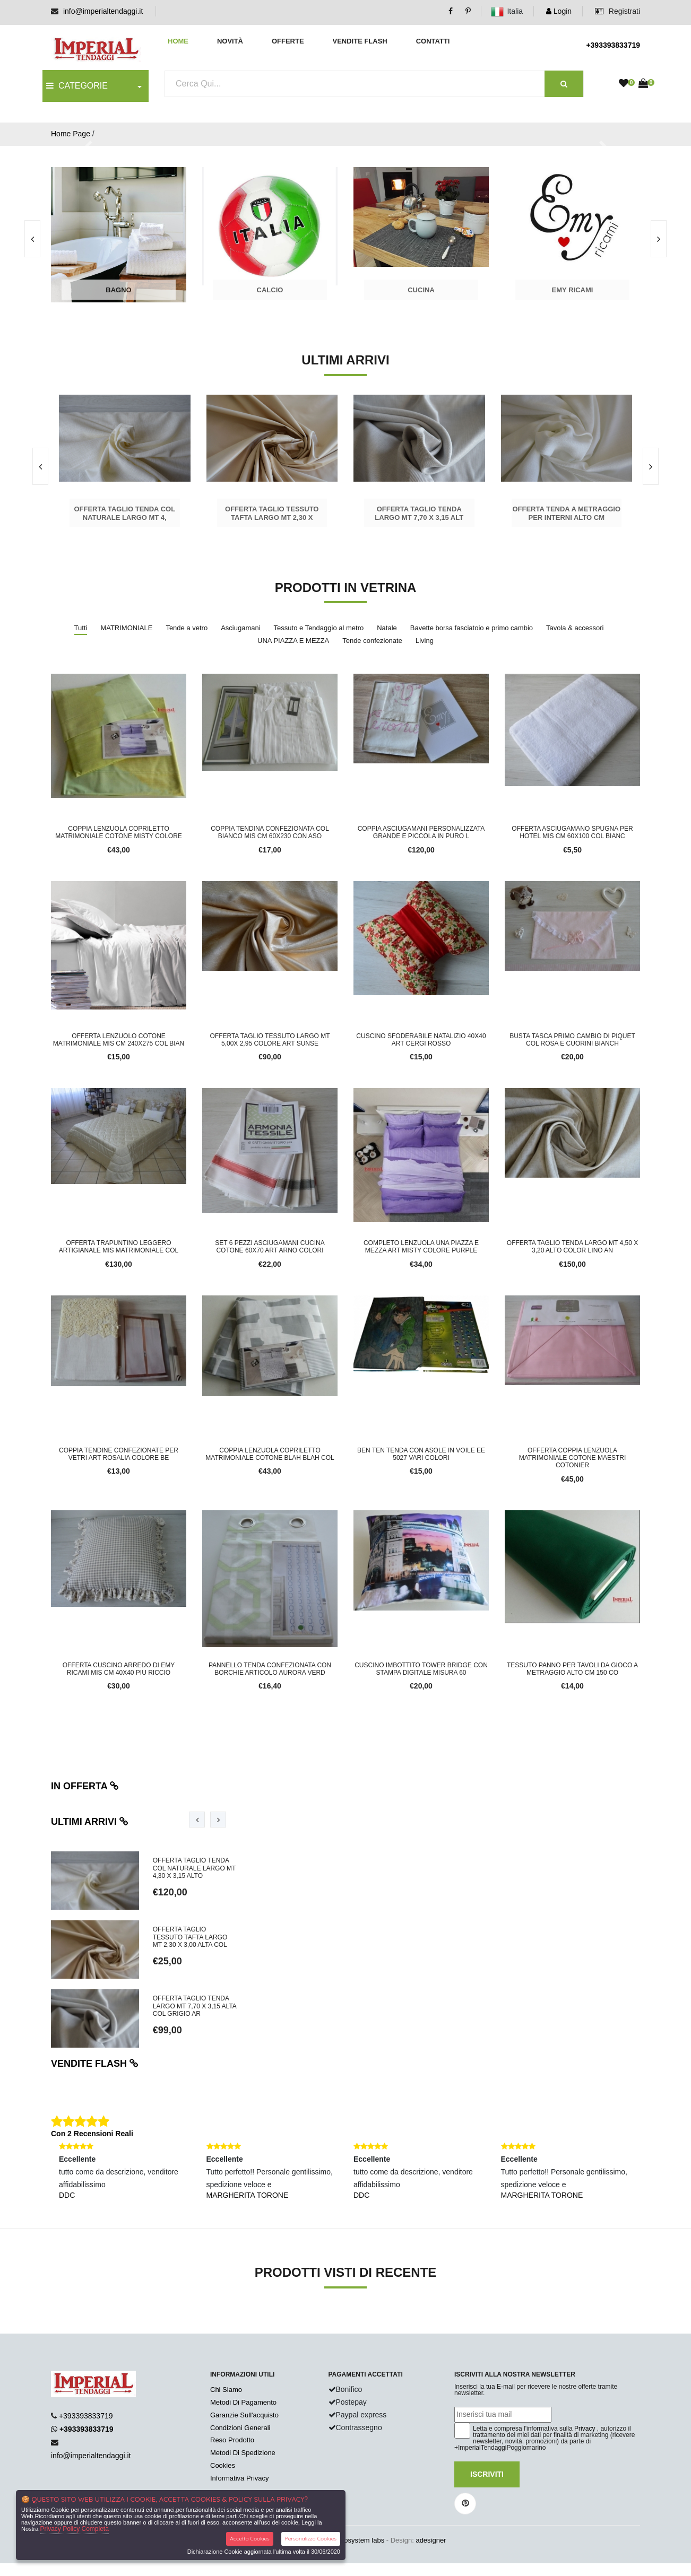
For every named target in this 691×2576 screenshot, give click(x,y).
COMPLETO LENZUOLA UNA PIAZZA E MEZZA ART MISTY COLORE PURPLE (421, 1246)
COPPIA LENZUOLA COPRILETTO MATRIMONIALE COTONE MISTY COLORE (118, 832)
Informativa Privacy (239, 2478)
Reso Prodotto (232, 2440)
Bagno (118, 290)
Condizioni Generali (240, 2428)
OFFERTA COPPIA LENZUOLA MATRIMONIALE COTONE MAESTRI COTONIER (572, 1458)
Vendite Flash (359, 41)
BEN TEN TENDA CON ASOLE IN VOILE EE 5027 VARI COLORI (421, 1454)
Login (559, 11)
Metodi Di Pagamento (243, 2402)
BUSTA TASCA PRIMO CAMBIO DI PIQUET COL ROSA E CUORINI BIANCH (572, 1039)
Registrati (617, 11)
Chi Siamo (226, 2390)
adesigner (431, 2540)
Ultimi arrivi (89, 1821)
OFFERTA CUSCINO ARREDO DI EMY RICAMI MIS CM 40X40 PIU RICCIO (119, 1668)
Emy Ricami (572, 290)
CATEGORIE (77, 85)
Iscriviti (487, 2474)
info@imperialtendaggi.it (103, 11)
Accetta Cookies (250, 2538)
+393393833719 (613, 45)
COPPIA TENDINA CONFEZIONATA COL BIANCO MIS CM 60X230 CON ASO (270, 832)
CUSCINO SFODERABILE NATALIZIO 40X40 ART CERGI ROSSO (421, 1039)
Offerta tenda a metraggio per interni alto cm (566, 513)
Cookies (222, 2465)
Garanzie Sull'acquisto (244, 2415)
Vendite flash (95, 2063)
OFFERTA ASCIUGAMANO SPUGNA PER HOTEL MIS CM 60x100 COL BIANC (572, 832)
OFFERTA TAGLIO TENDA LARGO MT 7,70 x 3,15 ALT (419, 513)
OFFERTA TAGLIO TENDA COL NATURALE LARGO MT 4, (124, 513)
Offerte (288, 41)
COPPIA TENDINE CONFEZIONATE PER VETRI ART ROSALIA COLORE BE (118, 1454)
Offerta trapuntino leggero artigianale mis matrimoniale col (119, 1246)
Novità (230, 41)
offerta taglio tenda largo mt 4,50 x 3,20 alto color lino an (572, 1246)
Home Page (70, 133)
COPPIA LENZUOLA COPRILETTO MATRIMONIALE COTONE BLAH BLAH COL (269, 1454)
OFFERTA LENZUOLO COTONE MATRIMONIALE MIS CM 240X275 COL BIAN (118, 1039)
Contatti (433, 41)
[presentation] (659, 238)
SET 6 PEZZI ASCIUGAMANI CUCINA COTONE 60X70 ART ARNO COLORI (269, 1246)
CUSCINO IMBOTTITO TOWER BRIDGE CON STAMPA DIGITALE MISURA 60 (421, 1668)
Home (178, 41)
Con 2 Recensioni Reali (92, 2133)
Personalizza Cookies (310, 2538)
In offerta (85, 1786)
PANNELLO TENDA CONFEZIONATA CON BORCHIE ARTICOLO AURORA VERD (270, 1668)
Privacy (584, 2428)
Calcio (270, 290)
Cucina (421, 290)
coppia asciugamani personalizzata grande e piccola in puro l (421, 832)
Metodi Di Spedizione (242, 2453)
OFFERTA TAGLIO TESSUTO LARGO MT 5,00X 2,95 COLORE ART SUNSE (270, 1039)
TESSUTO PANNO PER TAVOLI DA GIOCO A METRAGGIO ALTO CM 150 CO (572, 1668)
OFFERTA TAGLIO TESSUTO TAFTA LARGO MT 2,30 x (271, 513)
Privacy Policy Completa (74, 2529)
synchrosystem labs (354, 2540)
